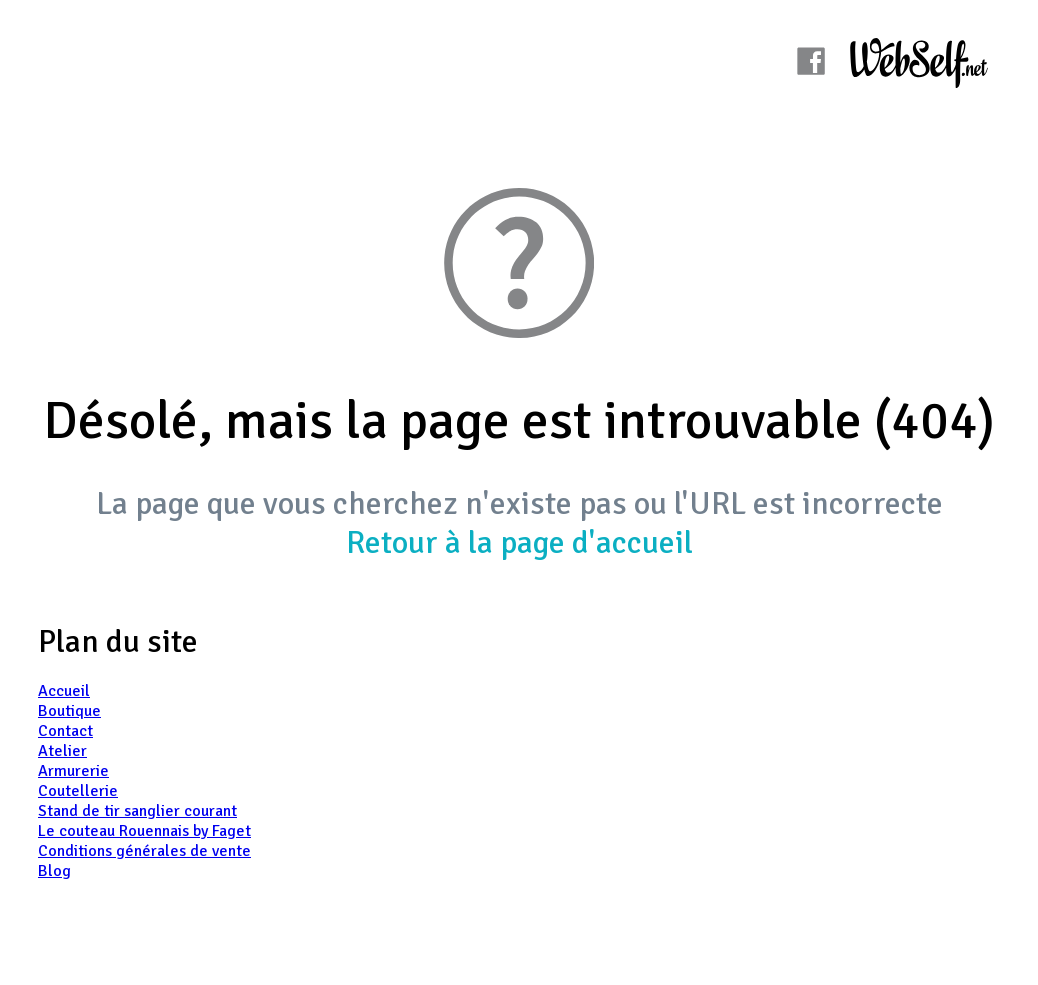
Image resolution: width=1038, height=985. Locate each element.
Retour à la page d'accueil (519, 542)
